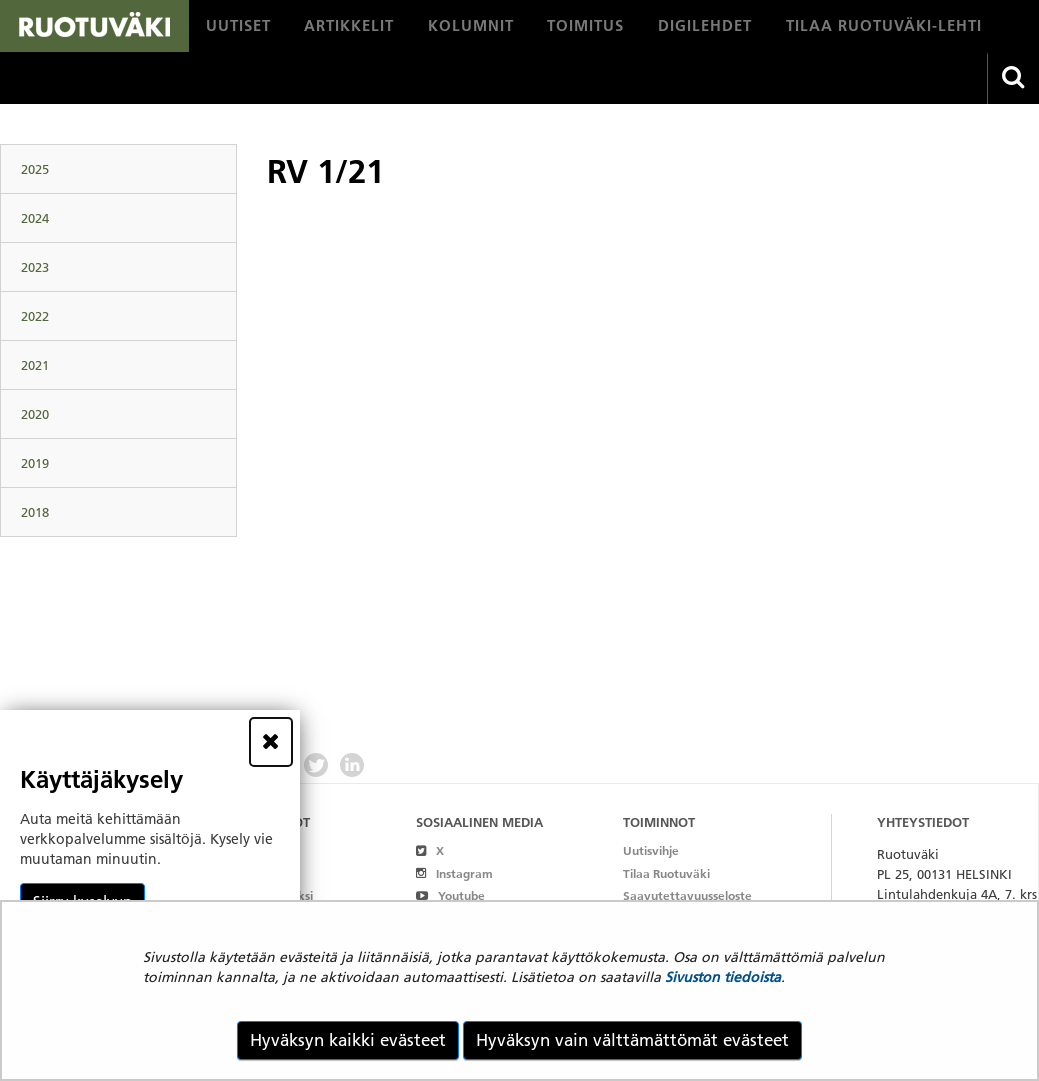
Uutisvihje (651, 850)
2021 (35, 365)
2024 (35, 218)
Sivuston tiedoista (723, 977)
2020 (35, 414)
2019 (35, 463)
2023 (35, 267)
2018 (35, 512)
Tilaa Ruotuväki (666, 873)
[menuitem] (238, 26)
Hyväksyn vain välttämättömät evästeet (632, 1040)
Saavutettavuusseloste (687, 895)
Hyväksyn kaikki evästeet (348, 1040)
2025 (35, 169)
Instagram (454, 873)
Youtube (450, 895)
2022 (35, 316)
